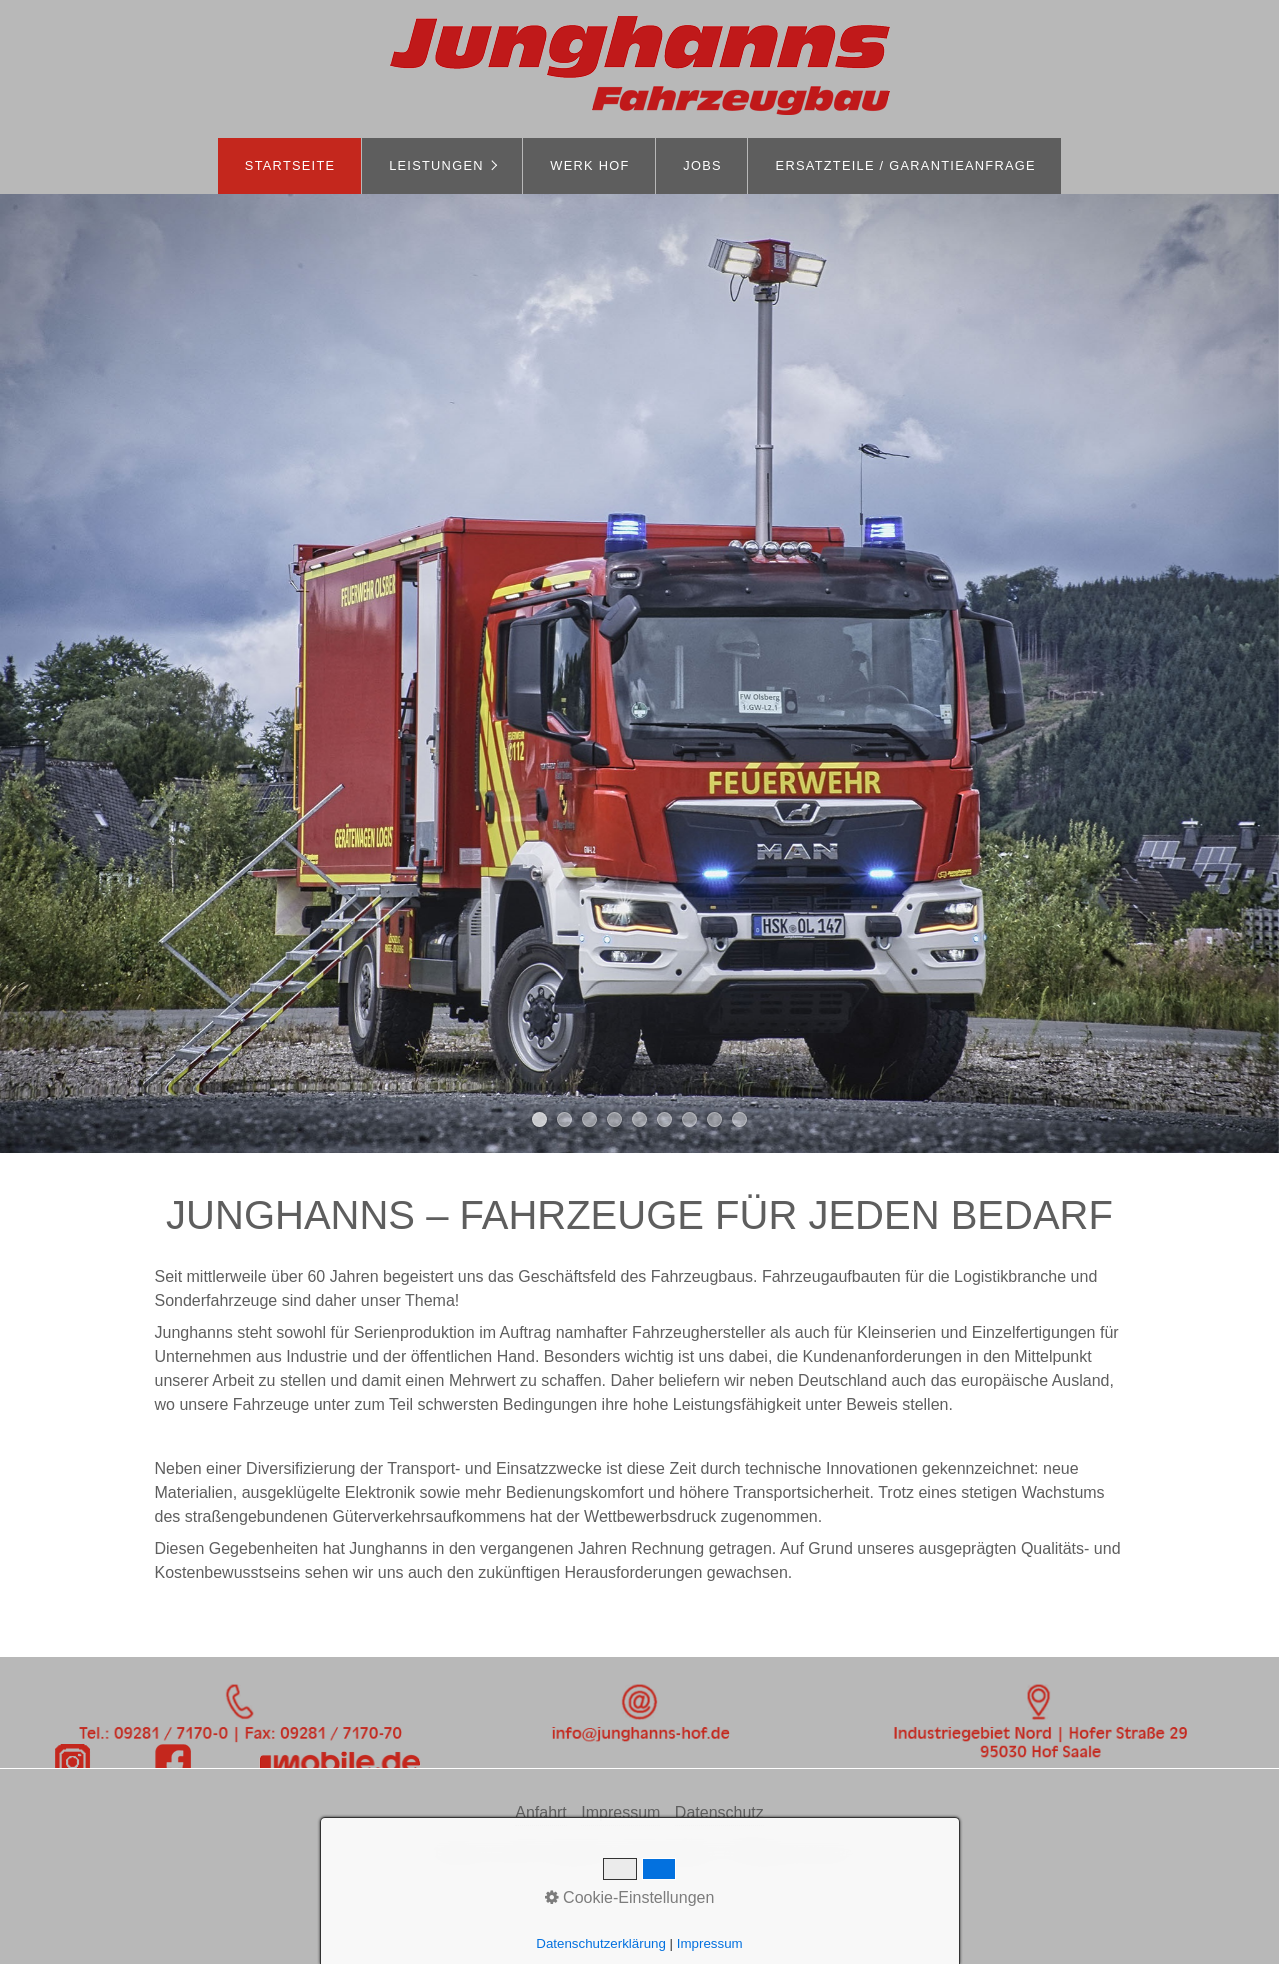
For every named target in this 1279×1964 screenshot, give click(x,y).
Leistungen (436, 165)
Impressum (620, 1812)
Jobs (702, 165)
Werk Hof (589, 165)
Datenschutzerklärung (601, 1943)
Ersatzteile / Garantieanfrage (906, 165)
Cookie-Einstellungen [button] (630, 1897)
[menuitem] (289, 166)
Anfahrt (541, 1812)
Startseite (290, 165)
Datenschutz (719, 1812)
